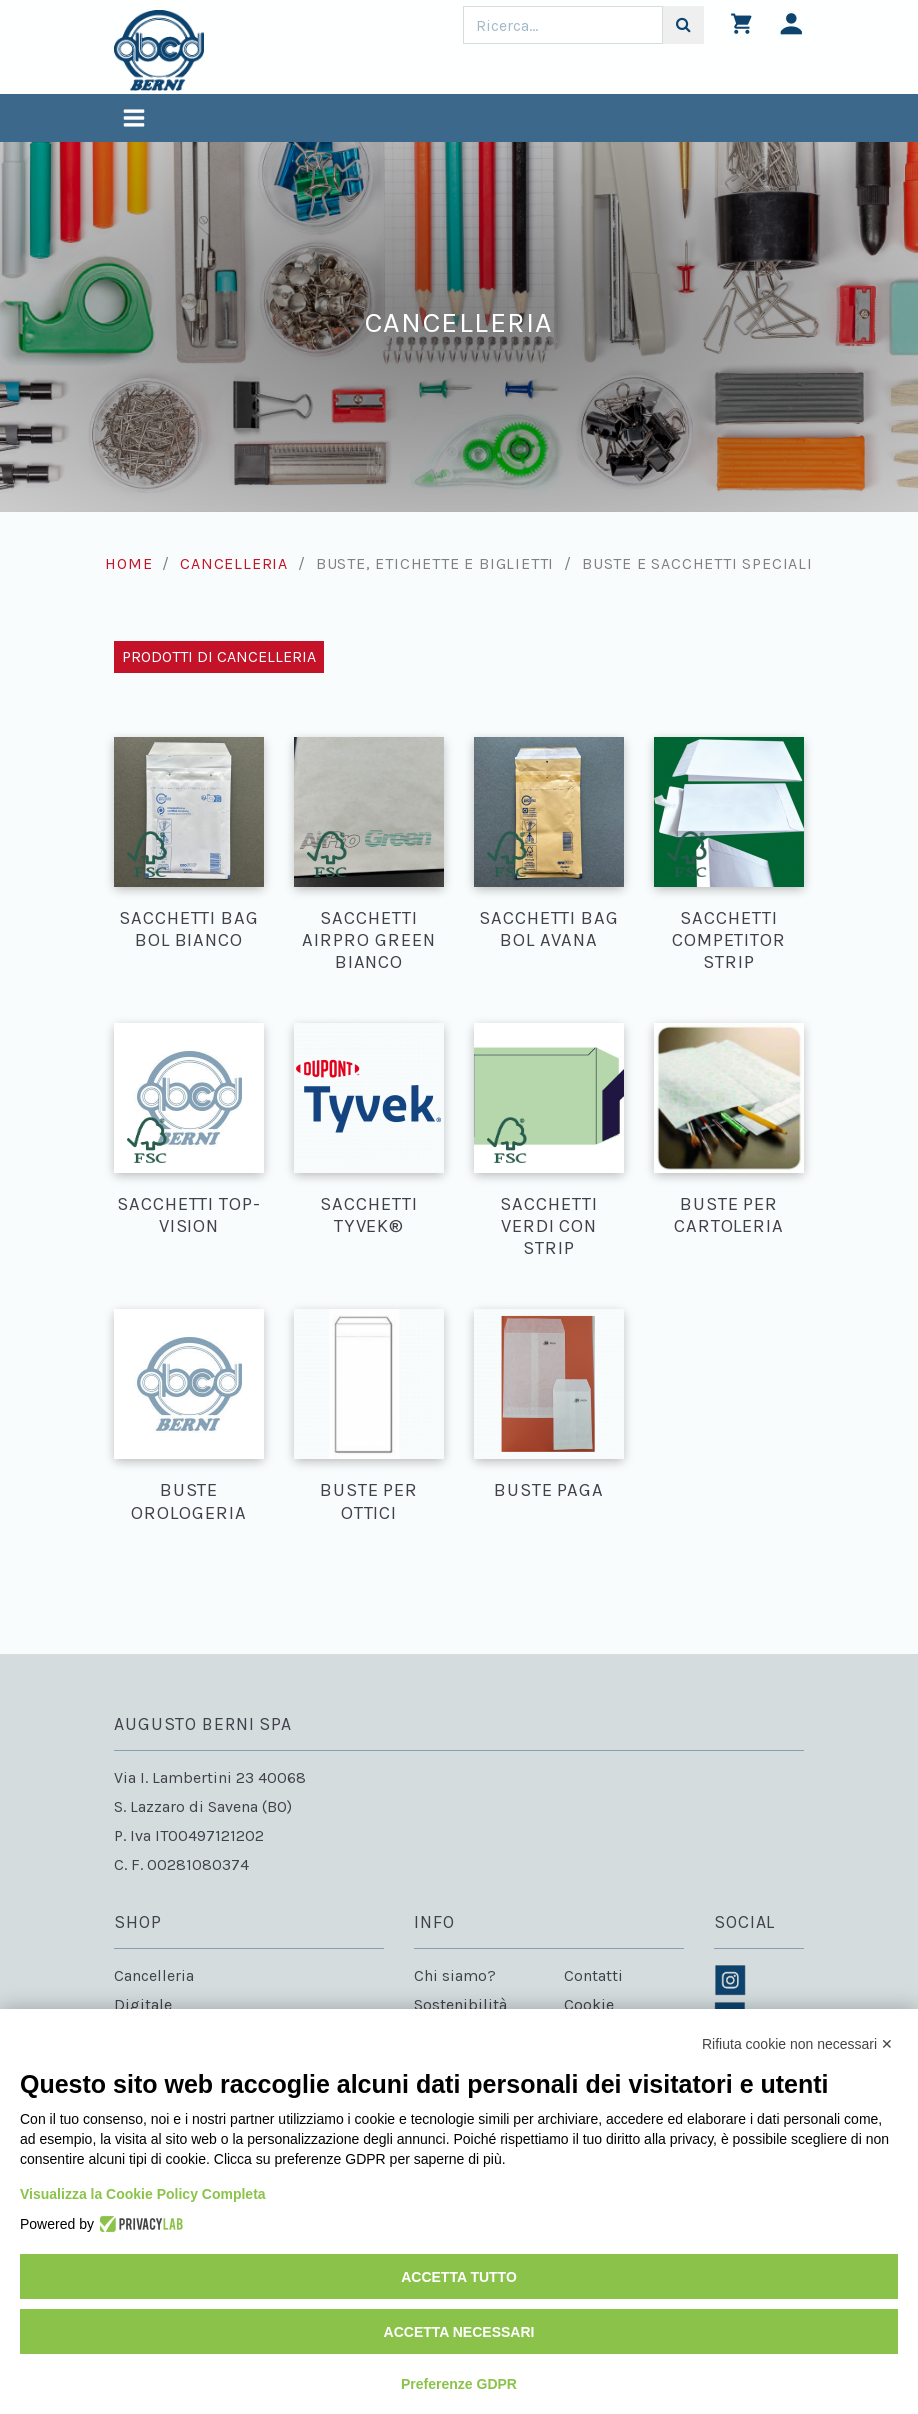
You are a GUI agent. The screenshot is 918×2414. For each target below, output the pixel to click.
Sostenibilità (460, 2004)
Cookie (589, 2004)
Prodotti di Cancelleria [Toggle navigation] (219, 656)
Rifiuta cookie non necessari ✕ (797, 2044)
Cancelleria (234, 563)
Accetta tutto (459, 2277)
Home (128, 563)
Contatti (593, 1975)
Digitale (143, 2004)
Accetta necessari (459, 2332)
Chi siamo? (455, 1975)
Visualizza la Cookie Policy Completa (143, 2194)
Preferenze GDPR (459, 2384)
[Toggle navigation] (134, 120)
